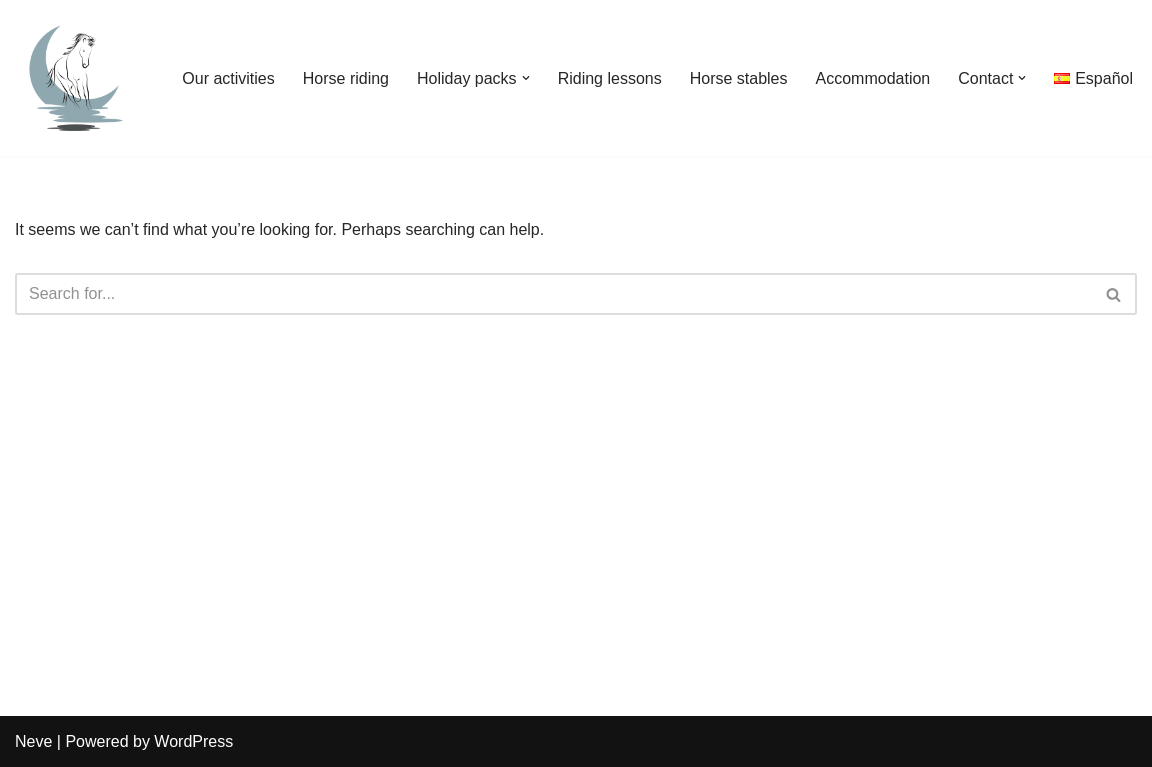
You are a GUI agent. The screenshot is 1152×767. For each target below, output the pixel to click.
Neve (33, 741)
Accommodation (873, 78)
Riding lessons (610, 78)
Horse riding (346, 78)
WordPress (193, 741)
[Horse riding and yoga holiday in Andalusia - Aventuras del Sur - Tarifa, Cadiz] (75, 78)
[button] (526, 78)
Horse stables (739, 78)
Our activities (228, 78)
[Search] (553, 294)
